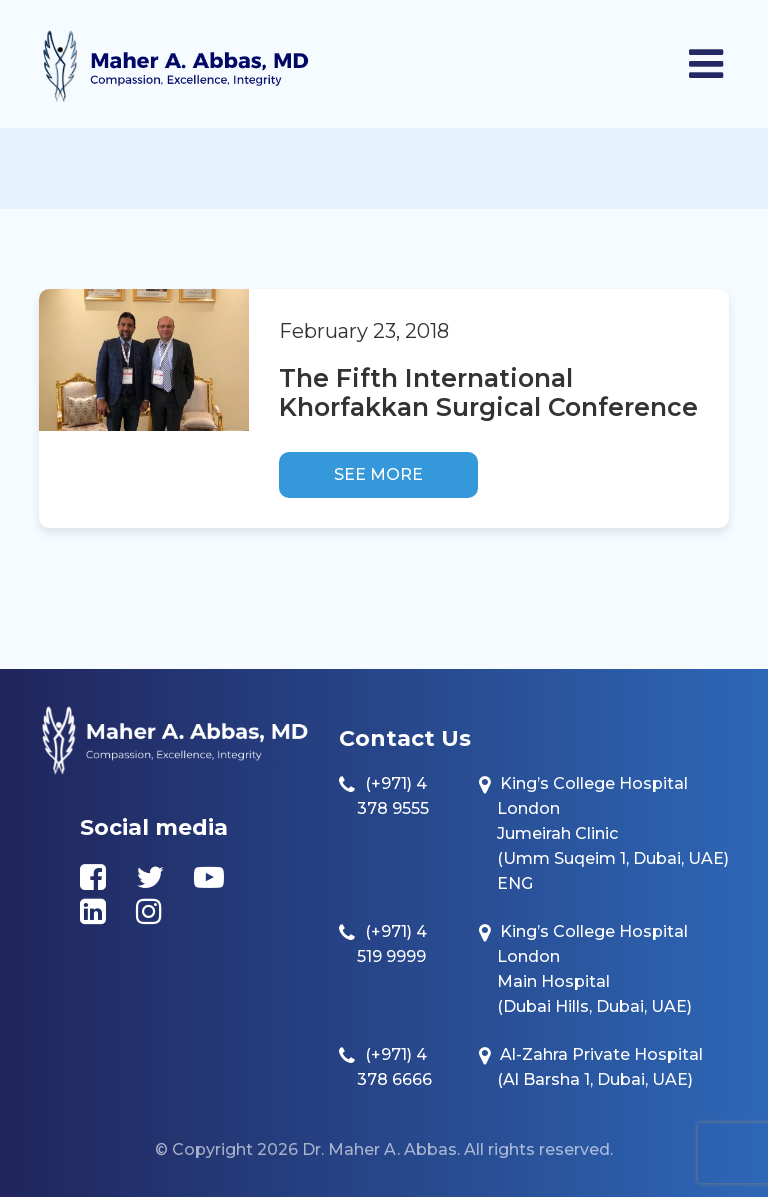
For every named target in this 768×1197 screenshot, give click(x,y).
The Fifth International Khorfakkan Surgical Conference (488, 392)
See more (378, 474)
